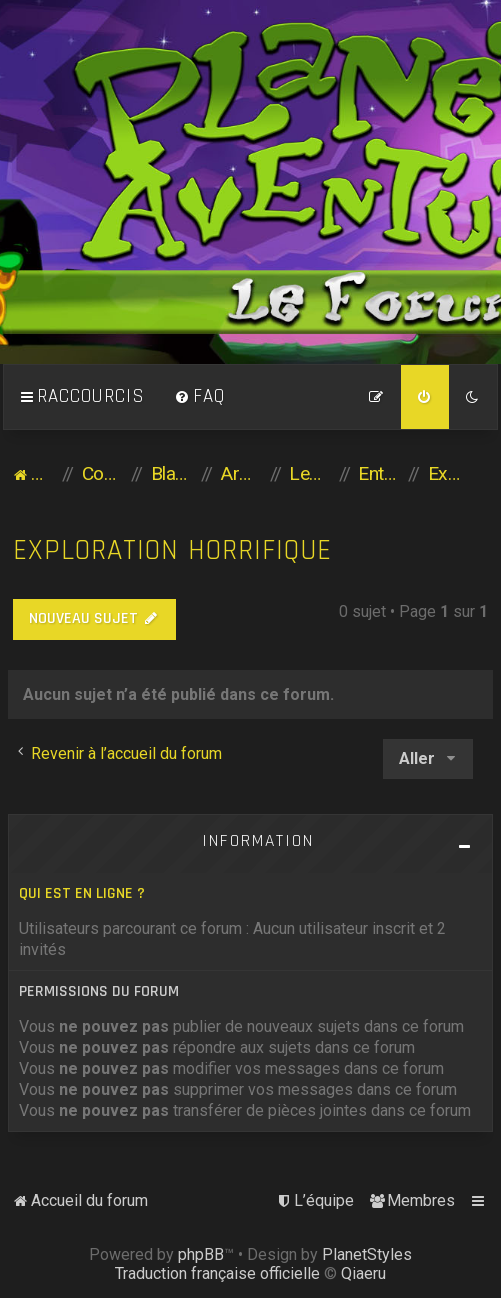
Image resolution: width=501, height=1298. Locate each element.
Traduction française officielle (217, 1273)
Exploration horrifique (172, 550)
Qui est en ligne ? (82, 893)
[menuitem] (200, 397)
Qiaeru (363, 1273)
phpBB (201, 1254)
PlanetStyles (367, 1254)
